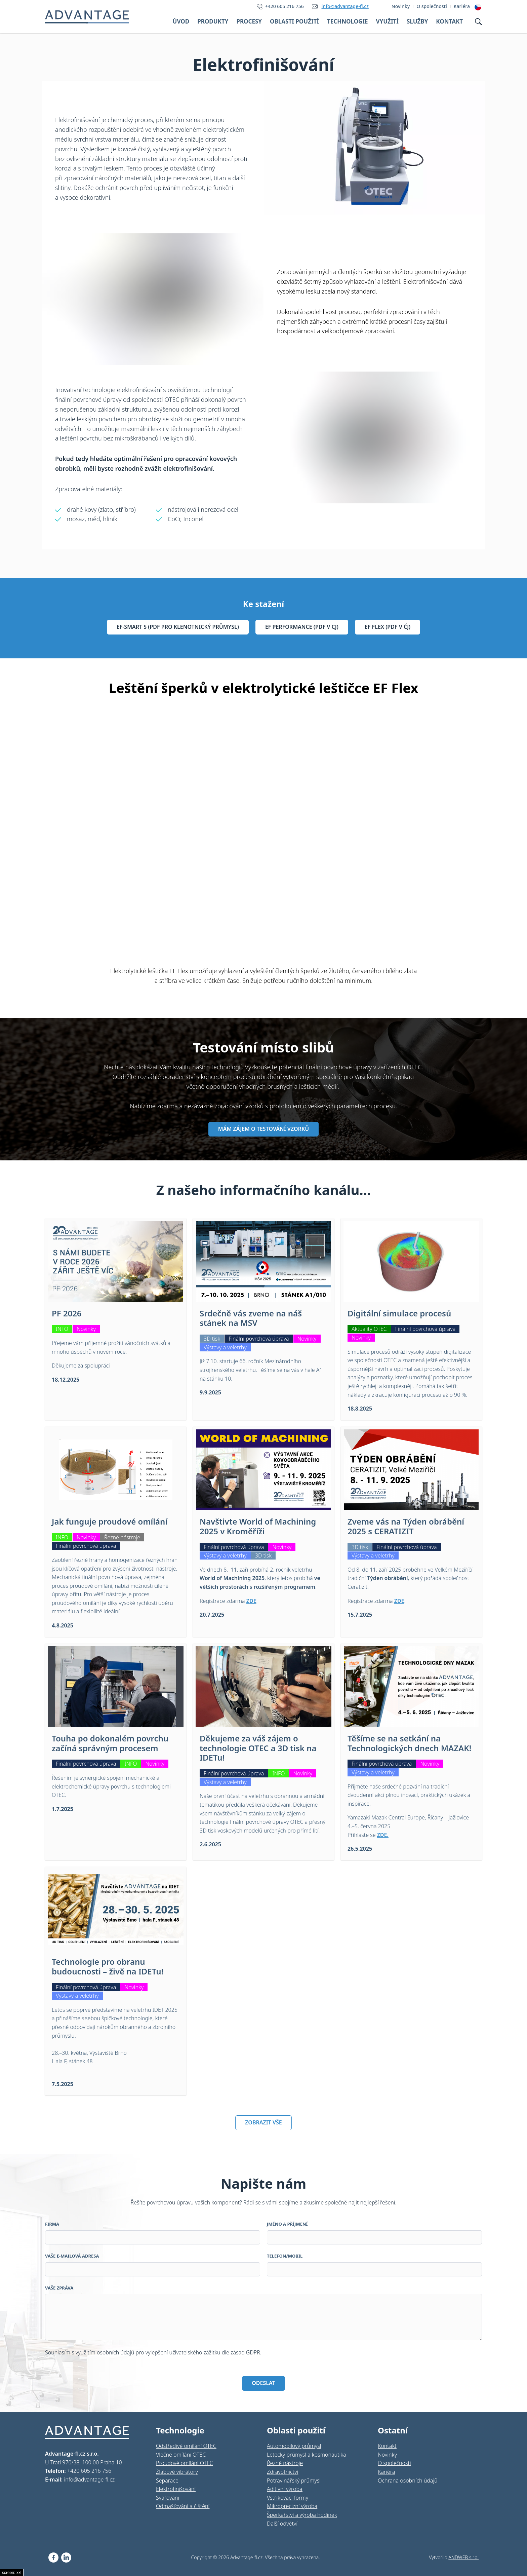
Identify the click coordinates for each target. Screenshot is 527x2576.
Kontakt (449, 21)
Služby (417, 21)
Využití (387, 21)
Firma (52, 2224)
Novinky (86, 1329)
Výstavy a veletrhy (225, 1347)
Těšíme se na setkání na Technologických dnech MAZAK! (409, 1743)
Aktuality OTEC (369, 1329)
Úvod (181, 21)
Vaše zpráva (59, 2288)
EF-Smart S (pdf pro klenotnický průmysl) (178, 626)
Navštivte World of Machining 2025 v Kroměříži (258, 1526)
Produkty (212, 21)
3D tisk (212, 1338)
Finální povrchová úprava (259, 1338)
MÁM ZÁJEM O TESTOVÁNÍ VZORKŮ (263, 1128)
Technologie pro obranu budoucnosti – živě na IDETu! (107, 1966)
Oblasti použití (294, 21)
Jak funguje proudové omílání (109, 1521)
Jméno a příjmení (287, 2224)
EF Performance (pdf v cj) (301, 626)
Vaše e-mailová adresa (72, 2256)
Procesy (249, 21)
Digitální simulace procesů (399, 1313)
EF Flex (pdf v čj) (387, 626)
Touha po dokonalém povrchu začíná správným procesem (110, 1743)
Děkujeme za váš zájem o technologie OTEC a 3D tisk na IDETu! (258, 1748)
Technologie (347, 21)
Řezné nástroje (122, 1537)
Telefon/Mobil (284, 2256)
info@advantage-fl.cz (345, 6)
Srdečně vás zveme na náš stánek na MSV (251, 1318)
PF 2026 (67, 1313)
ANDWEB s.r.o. (463, 2557)
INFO (62, 1329)
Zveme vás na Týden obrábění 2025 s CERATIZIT (406, 1526)
